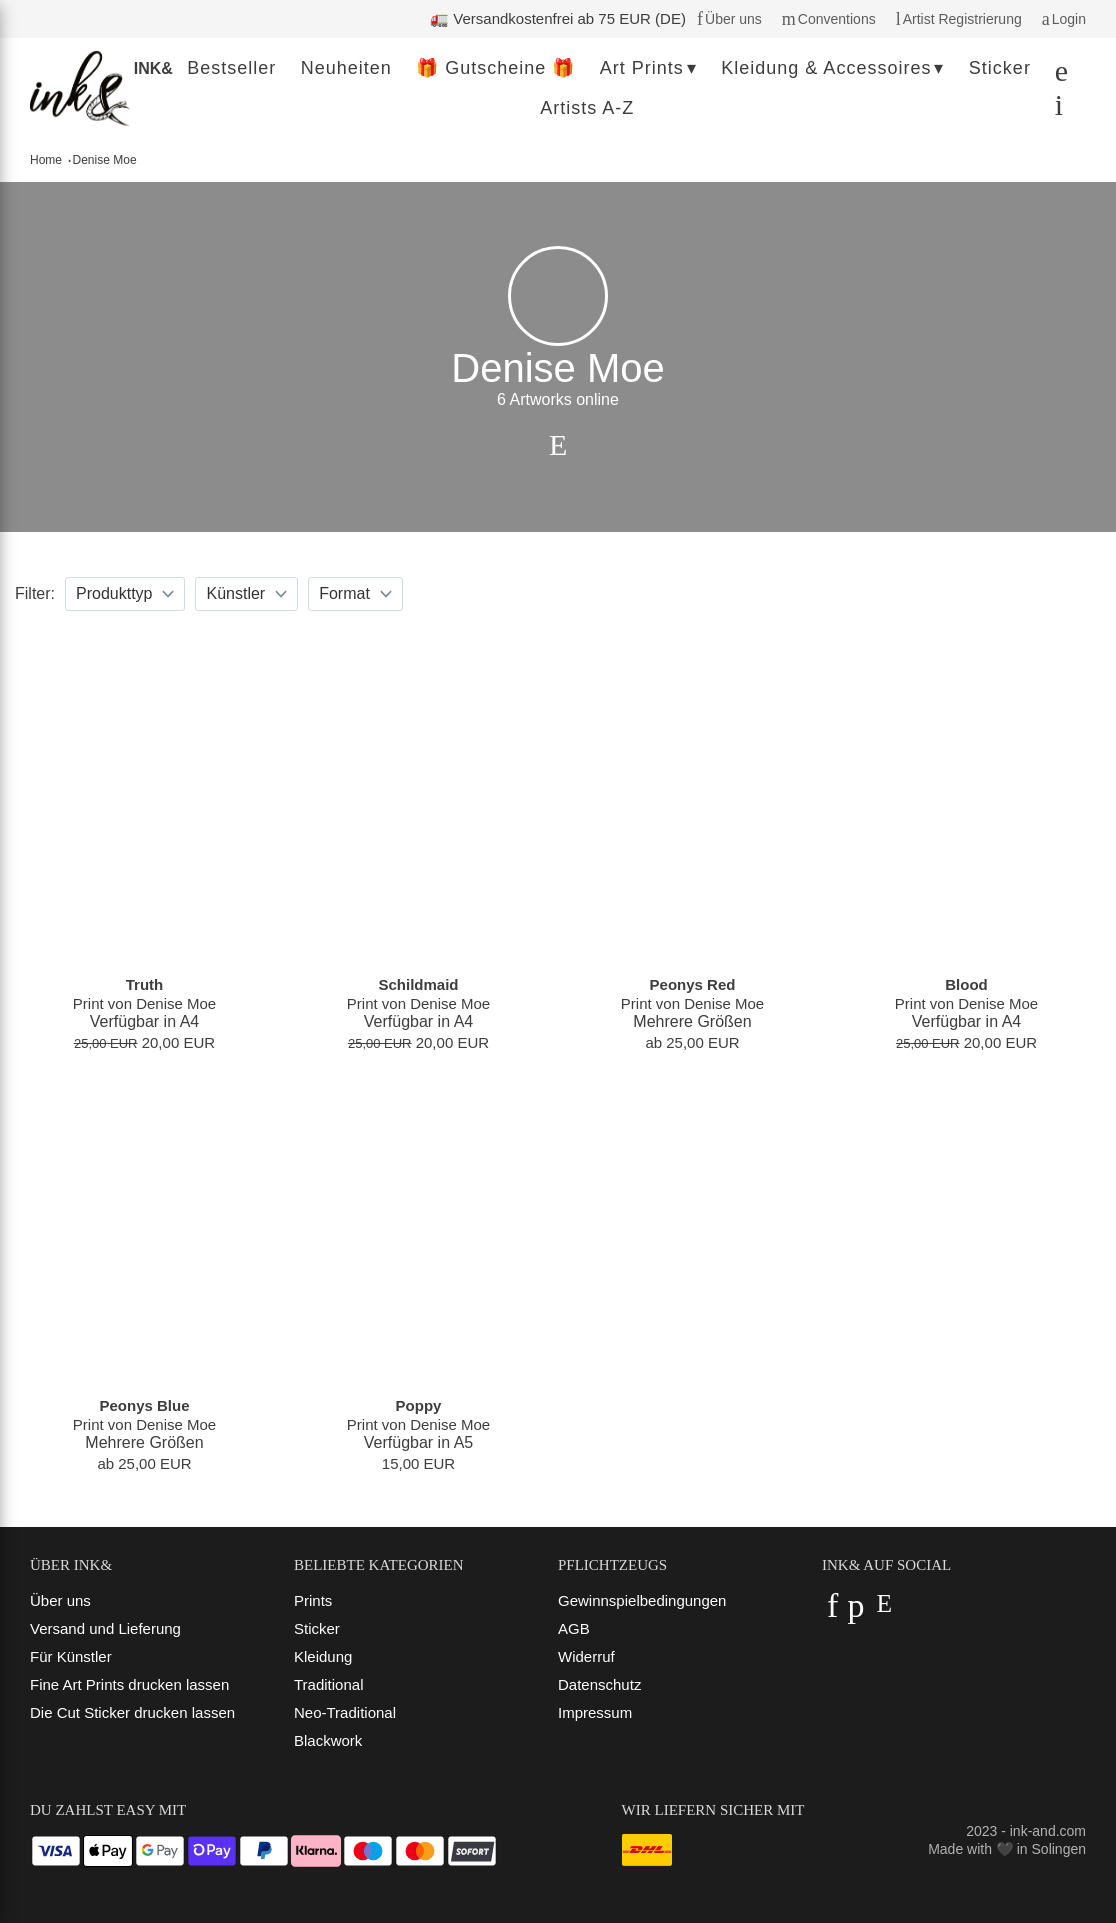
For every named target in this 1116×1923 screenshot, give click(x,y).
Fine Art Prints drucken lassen (129, 1684)
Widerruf (586, 1656)
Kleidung (323, 1656)
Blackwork (328, 1740)
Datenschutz (599, 1684)
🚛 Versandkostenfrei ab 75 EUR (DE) (558, 18)
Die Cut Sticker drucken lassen (132, 1712)
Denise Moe (105, 160)
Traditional (328, 1684)
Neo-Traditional (345, 1712)
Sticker (317, 1628)
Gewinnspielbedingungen (642, 1600)
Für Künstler (71, 1656)
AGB (574, 1628)
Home (46, 160)
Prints (313, 1600)
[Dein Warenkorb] (1054, 109)
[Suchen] (1056, 75)
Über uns (60, 1600)
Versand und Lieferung (105, 1628)
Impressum (595, 1712)
